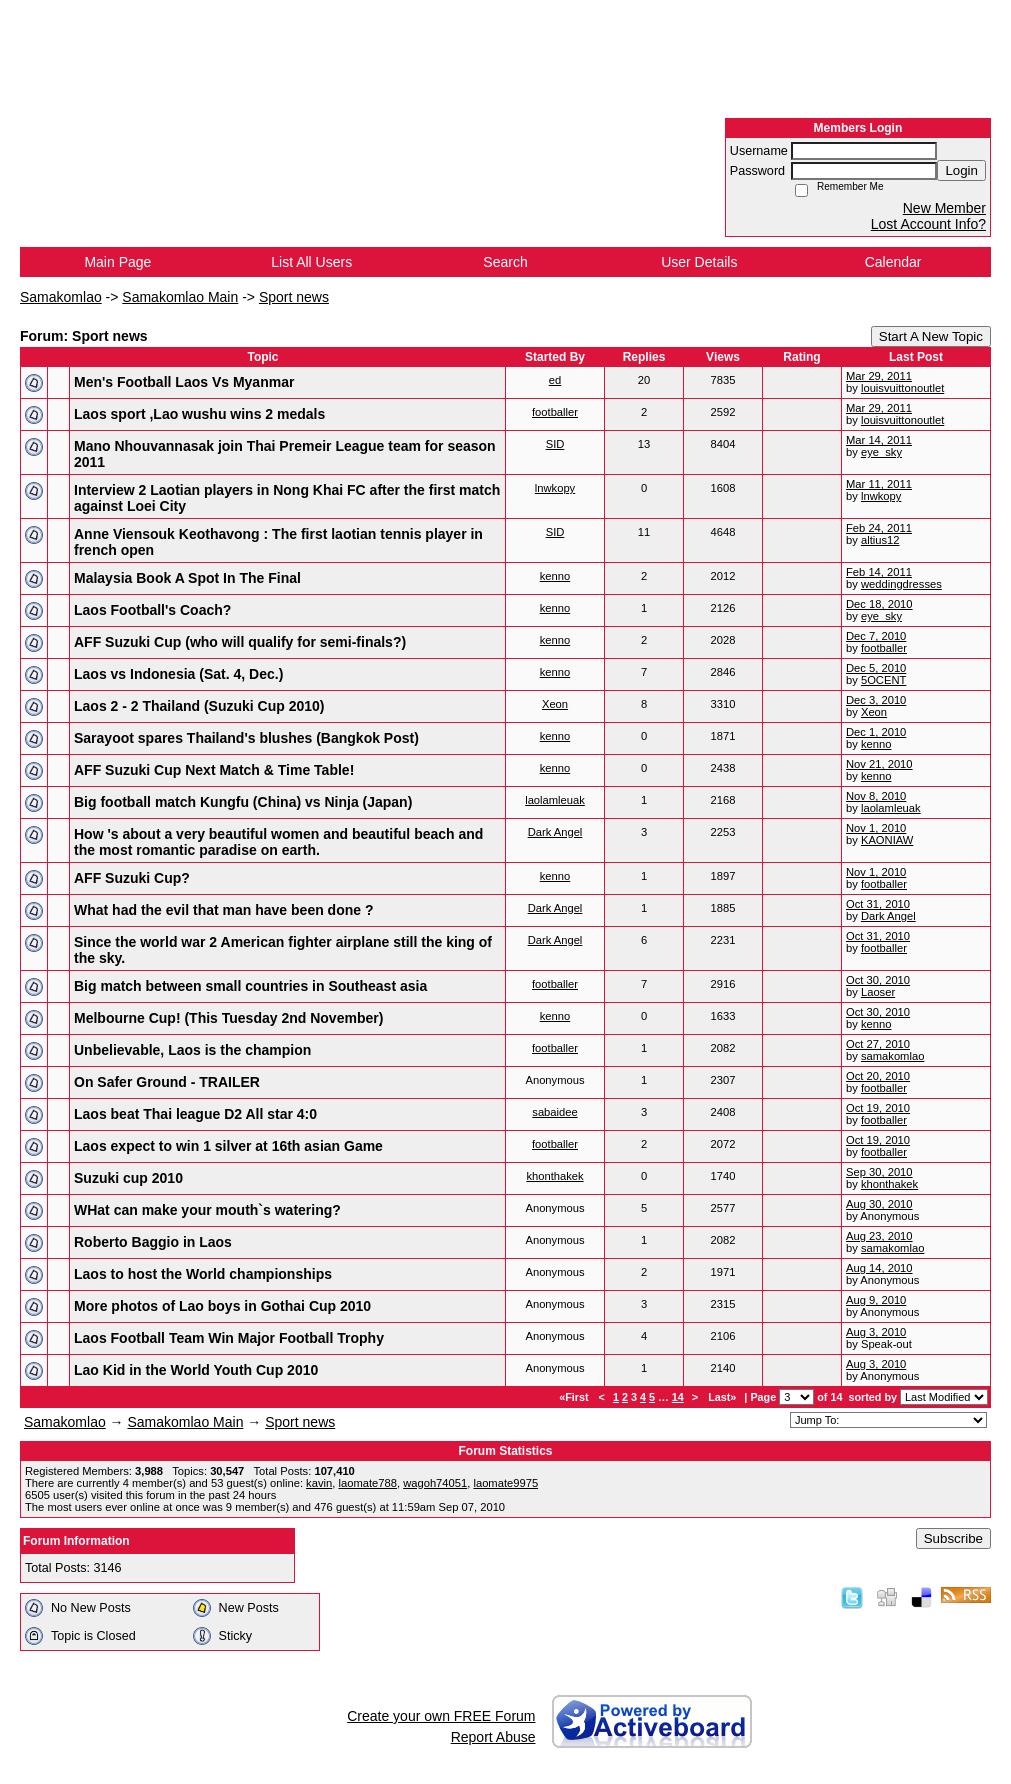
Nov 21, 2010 (879, 764)
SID (555, 444)
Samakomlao (61, 297)
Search (505, 262)
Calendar (893, 262)
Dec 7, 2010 (876, 636)
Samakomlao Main (180, 297)
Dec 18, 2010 (879, 604)
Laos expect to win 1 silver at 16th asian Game (228, 1146)
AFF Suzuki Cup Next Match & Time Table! (214, 770)
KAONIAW (887, 840)
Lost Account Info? (928, 224)
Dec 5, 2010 (876, 668)
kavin (319, 1483)
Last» (723, 1397)
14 (678, 1397)
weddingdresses (901, 584)
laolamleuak (555, 800)
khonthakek (554, 1176)
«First (575, 1397)
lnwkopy (555, 488)
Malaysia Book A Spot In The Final (187, 578)
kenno (555, 576)
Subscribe (953, 1538)
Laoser (878, 992)
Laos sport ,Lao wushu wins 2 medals (199, 414)
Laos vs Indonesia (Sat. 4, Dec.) (178, 674)
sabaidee (554, 1112)
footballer (555, 412)
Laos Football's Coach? (152, 610)
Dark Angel (555, 832)
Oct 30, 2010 (878, 980)
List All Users (311, 262)
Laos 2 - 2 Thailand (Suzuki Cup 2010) (199, 706)
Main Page (117, 262)
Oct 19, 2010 (878, 1108)
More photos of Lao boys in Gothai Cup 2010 (222, 1306)
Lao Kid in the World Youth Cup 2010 (196, 1370)
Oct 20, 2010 (878, 1076)
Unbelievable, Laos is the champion (192, 1050)
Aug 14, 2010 (879, 1268)
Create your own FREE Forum (441, 1716)
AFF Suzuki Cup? (132, 878)
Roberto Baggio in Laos (153, 1242)
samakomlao (892, 1056)
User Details (699, 262)
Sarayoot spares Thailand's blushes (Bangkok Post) (246, 738)
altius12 (880, 540)
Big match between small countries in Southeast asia (250, 986)
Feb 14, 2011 (879, 572)
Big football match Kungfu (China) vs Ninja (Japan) (243, 802)
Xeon (555, 704)
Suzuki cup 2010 (128, 1178)
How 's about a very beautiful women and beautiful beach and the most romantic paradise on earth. (278, 842)
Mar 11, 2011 (879, 484)
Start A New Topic (931, 336)
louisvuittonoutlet (902, 388)
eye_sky (881, 452)
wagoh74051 (435, 1483)
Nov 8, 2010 (876, 796)
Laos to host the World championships (203, 1274)
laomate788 (367, 1483)
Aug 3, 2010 (876, 1332)
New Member (944, 208)
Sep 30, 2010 (879, 1172)
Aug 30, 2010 (879, 1204)
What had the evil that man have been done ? (224, 910)
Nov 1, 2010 (876, 828)
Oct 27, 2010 (878, 1044)
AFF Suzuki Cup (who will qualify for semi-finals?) (240, 642)
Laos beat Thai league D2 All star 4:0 (195, 1114)
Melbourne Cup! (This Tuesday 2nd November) (228, 1018)
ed (555, 380)
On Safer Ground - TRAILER (167, 1082)
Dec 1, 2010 (876, 732)
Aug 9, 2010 (876, 1300)
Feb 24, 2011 (879, 528)
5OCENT (883, 680)
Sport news (294, 297)
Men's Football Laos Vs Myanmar (184, 382)
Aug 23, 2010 (879, 1236)
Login (961, 170)
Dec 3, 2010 (876, 700)
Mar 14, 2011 (879, 440)
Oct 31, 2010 (878, 904)
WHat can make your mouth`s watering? (207, 1210)
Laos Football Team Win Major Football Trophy (229, 1338)
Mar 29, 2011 (879, 376)
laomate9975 (505, 1483)
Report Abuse (493, 1737)
